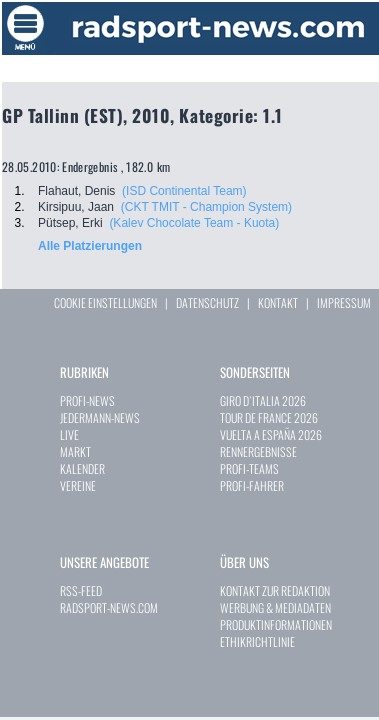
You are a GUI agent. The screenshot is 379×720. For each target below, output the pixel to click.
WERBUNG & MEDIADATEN (275, 607)
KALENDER (82, 468)
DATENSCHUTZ (207, 302)
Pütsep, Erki (70, 223)
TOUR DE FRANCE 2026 (269, 417)
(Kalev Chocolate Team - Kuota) (194, 223)
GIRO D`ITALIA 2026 (263, 400)
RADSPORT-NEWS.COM (109, 607)
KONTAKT (278, 302)
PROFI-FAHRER (252, 485)
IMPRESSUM (344, 302)
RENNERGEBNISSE (258, 451)
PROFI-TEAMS (249, 468)
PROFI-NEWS (87, 400)
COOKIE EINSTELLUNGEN (105, 302)
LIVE (69, 434)
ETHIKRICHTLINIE (257, 641)
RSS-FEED (81, 590)
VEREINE (78, 485)
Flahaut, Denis (76, 191)
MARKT (75, 451)
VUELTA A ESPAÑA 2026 (271, 434)
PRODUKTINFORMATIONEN (276, 624)
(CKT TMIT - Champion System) (206, 207)
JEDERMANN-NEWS (100, 417)
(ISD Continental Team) (184, 191)
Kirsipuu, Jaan (76, 207)
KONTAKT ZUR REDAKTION (275, 590)
